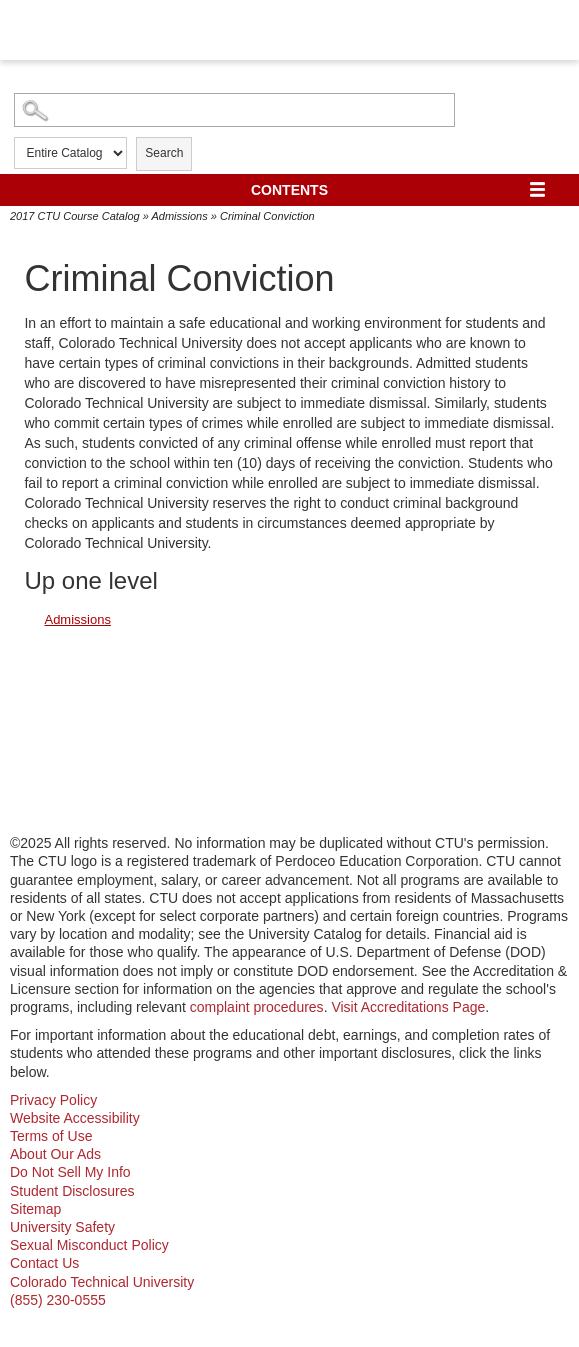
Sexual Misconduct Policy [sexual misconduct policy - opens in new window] (89, 1245)
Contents (289, 190)
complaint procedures (257, 1007)
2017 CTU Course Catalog (75, 216)
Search (164, 153)
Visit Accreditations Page (408, 1007)
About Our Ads (55, 1154)
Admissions (179, 216)
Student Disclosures (72, 1191)
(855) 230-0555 (58, 1300)
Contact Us (44, 1263)
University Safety (62, 1227)
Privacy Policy (53, 1100)
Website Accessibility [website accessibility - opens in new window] (75, 1118)
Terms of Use (51, 1136)
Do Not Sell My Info (70, 1172)
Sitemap (35, 1209)
